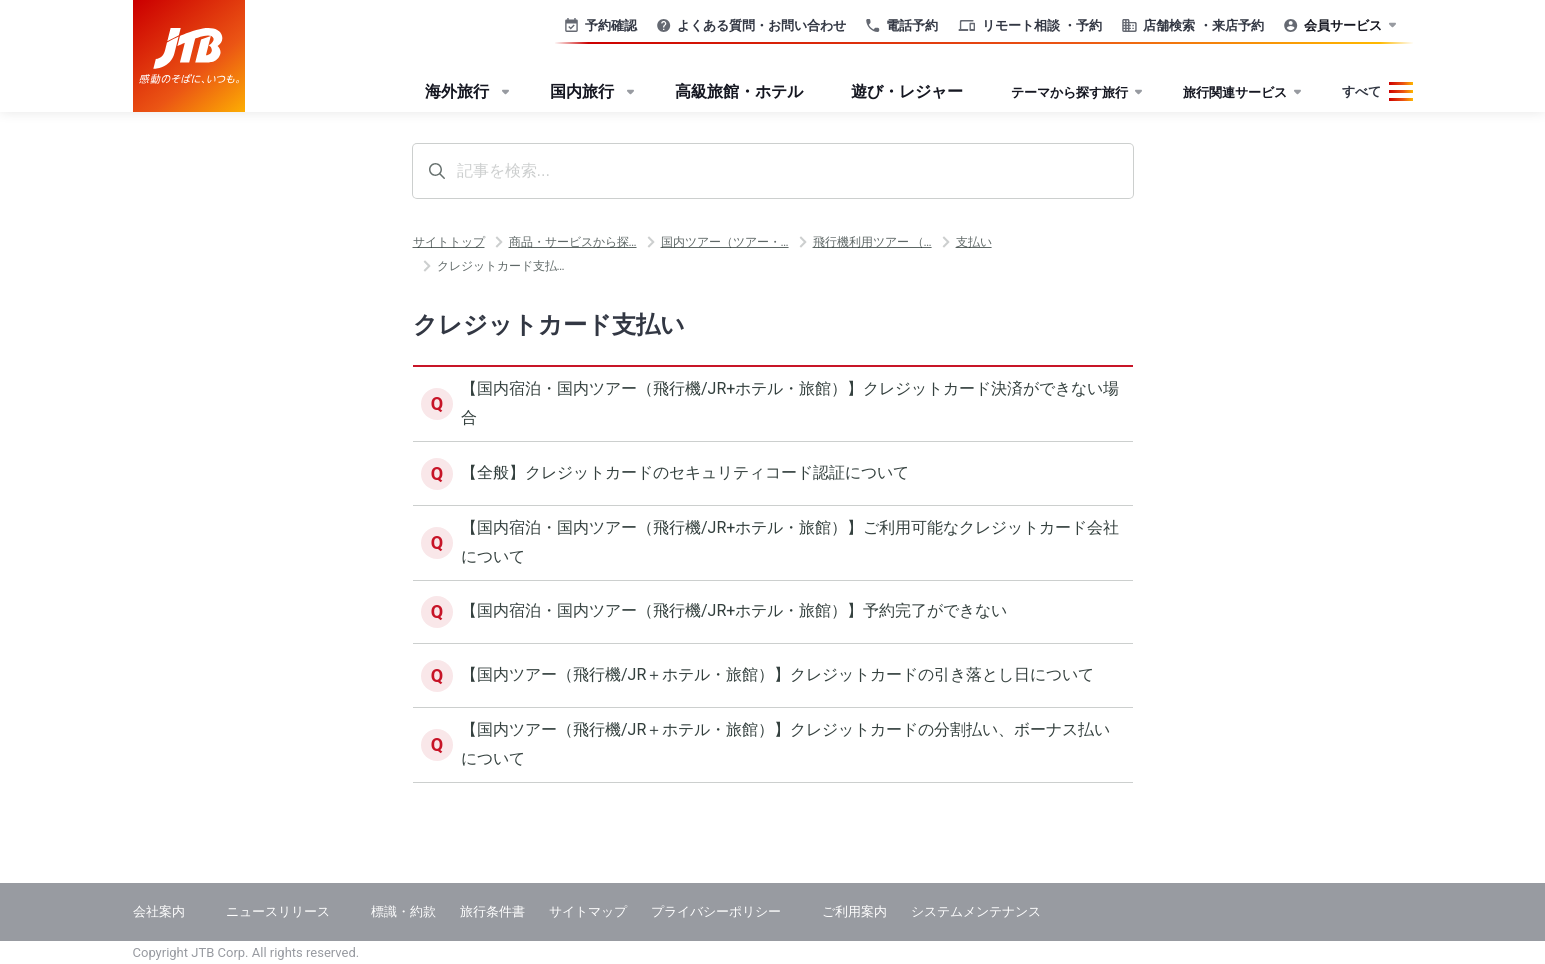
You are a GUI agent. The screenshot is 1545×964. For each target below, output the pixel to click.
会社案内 (159, 911)
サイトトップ (449, 242)
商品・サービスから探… (573, 242)
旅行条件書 (492, 911)
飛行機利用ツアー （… (872, 242)
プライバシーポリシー (716, 911)
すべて (1361, 91)
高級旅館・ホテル (739, 91)
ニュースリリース (278, 911)
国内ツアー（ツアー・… (725, 242)
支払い (974, 242)
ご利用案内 (854, 911)
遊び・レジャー (907, 91)
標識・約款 (403, 911)
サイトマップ (588, 911)
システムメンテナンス (976, 911)
